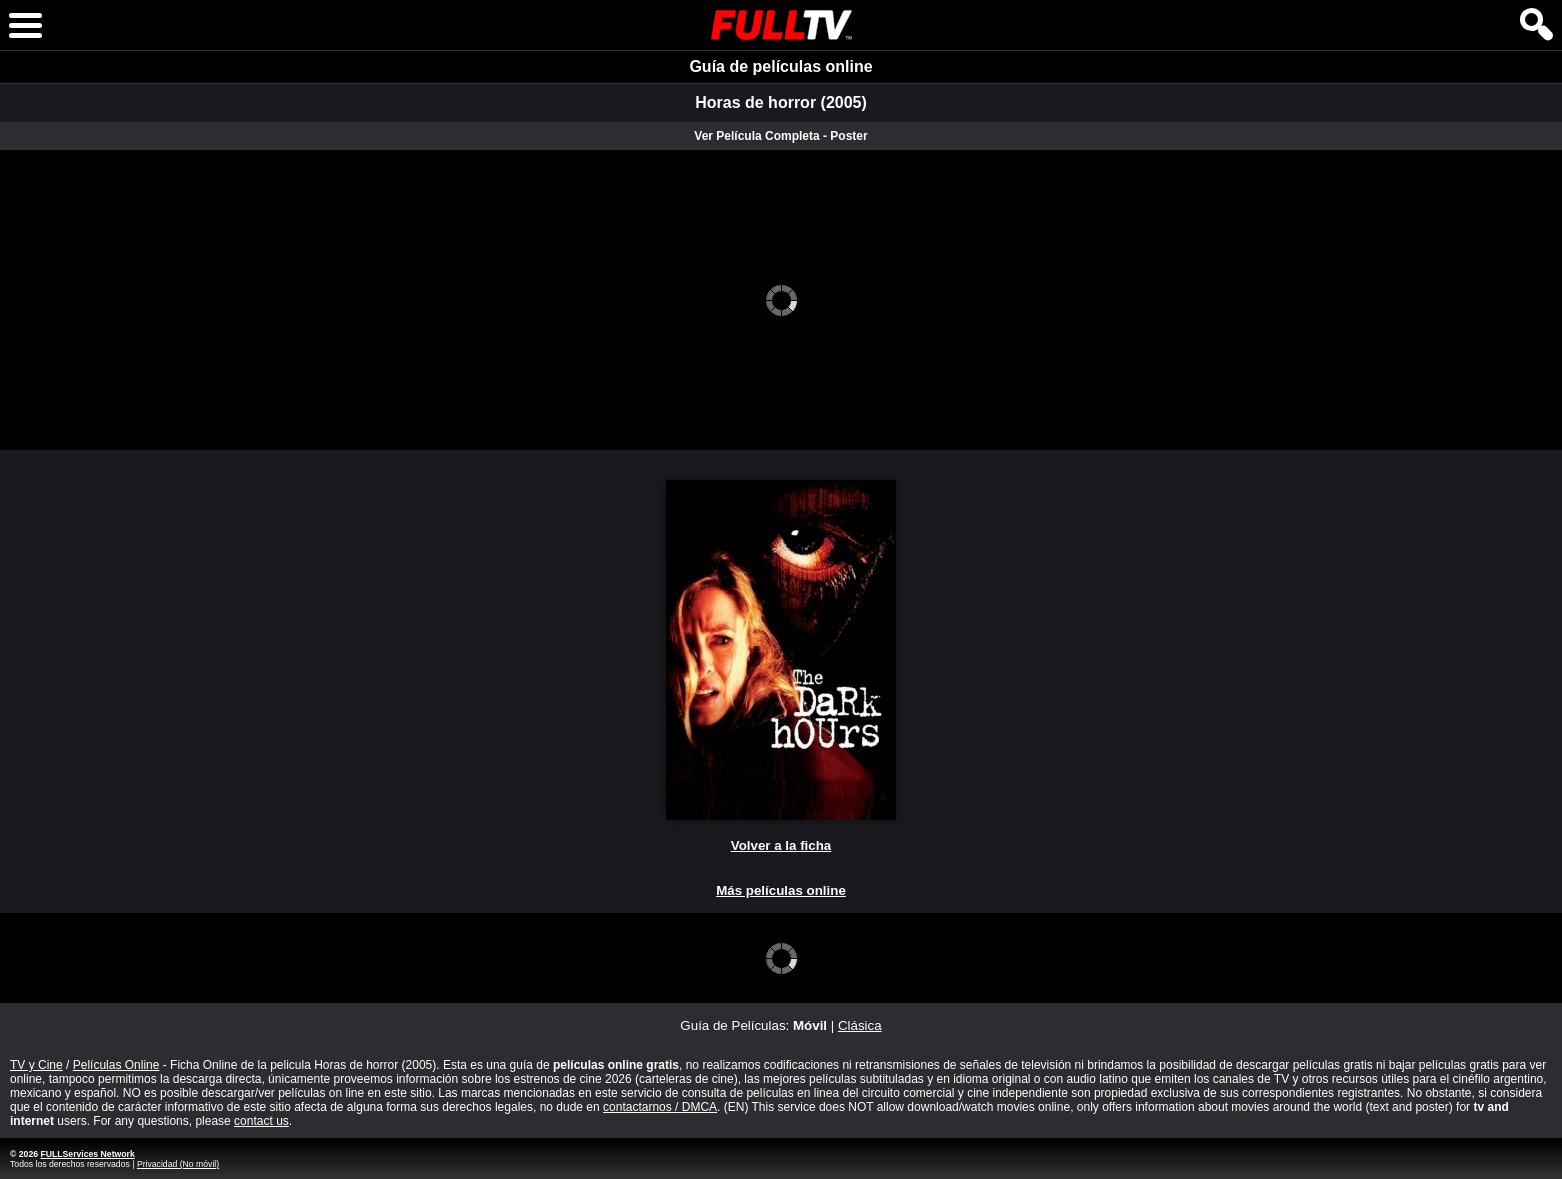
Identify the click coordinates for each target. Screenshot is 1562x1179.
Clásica (860, 1025)
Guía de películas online (780, 66)
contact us (261, 1121)
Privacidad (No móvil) (178, 1164)
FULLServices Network (87, 1154)
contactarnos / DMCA (660, 1107)
